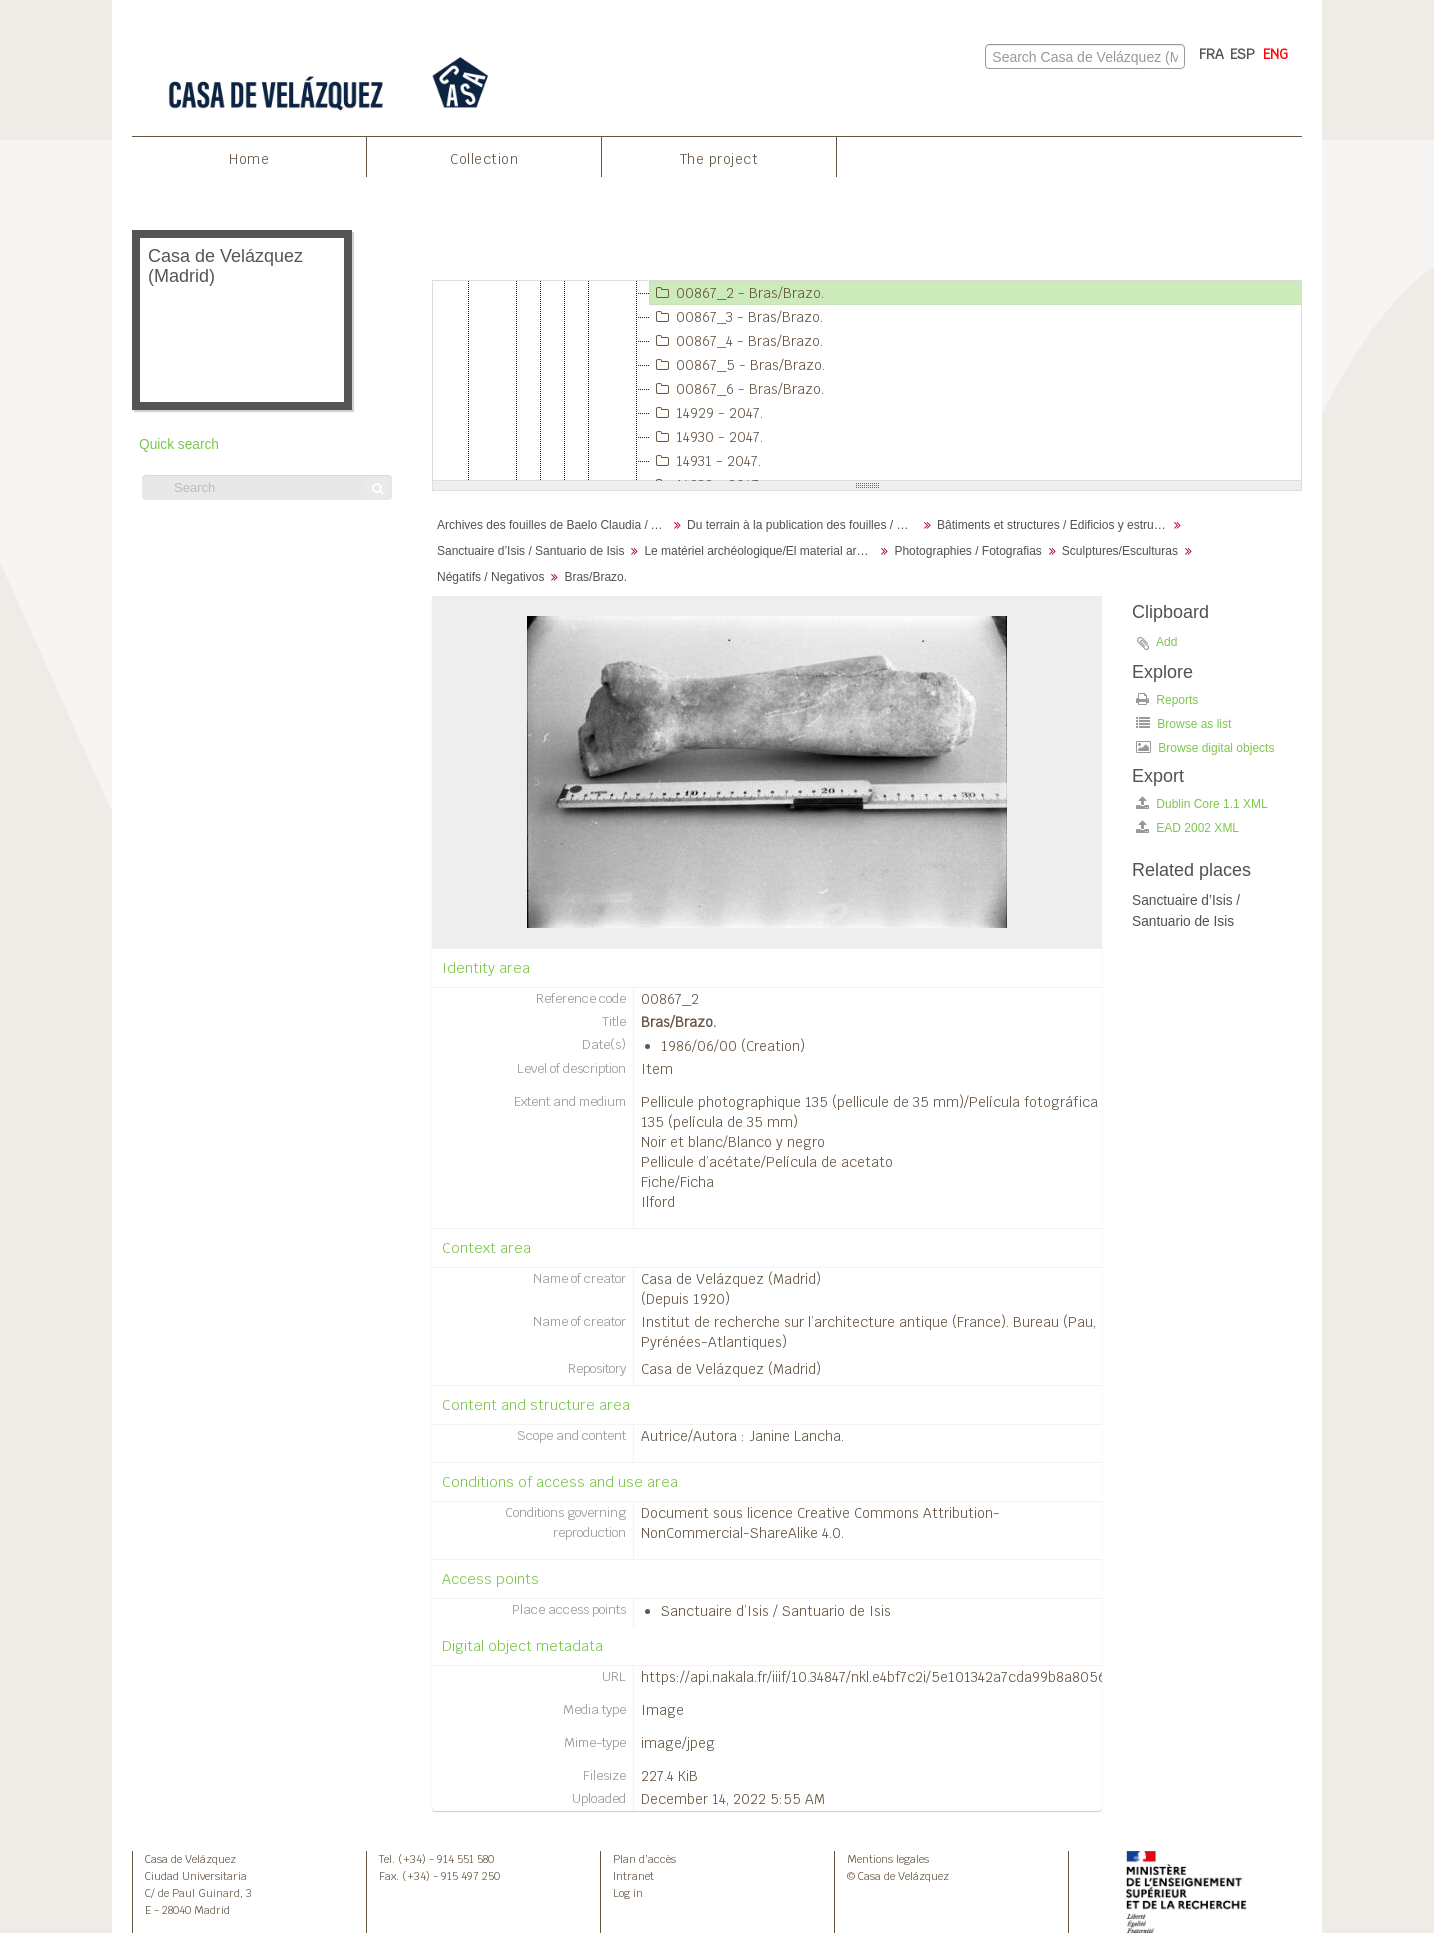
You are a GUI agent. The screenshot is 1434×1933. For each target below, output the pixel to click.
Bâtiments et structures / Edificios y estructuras (1054, 525)
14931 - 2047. (705, 461)
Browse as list (1183, 723)
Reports (1167, 699)
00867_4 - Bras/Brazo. (736, 341)
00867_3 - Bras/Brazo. (736, 317)
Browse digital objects (1205, 747)
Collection (484, 159)
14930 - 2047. (706, 437)
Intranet (633, 1876)
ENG (1275, 54)
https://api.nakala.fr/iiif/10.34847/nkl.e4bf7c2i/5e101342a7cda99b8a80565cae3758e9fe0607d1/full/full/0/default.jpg (1012, 1677)
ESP (1242, 54)
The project (719, 159)
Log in (628, 1893)
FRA (1211, 54)
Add (1166, 642)
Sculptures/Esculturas (1120, 551)
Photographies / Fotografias (967, 551)
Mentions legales (888, 1859)
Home (249, 159)
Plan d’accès (644, 1859)
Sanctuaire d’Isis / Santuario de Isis (530, 551)
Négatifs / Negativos (490, 577)
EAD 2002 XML (1187, 827)
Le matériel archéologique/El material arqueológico (761, 551)
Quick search (179, 444)
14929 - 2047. (706, 413)
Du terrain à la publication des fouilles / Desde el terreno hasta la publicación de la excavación (804, 525)
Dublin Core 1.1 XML (1202, 803)
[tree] (867, 381)
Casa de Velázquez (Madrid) (731, 1279)
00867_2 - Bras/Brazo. (737, 293)
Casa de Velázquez (190, 1859)
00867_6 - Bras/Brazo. (737, 389)
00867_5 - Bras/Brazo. (737, 365)
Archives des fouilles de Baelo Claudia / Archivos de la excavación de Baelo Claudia (554, 525)
